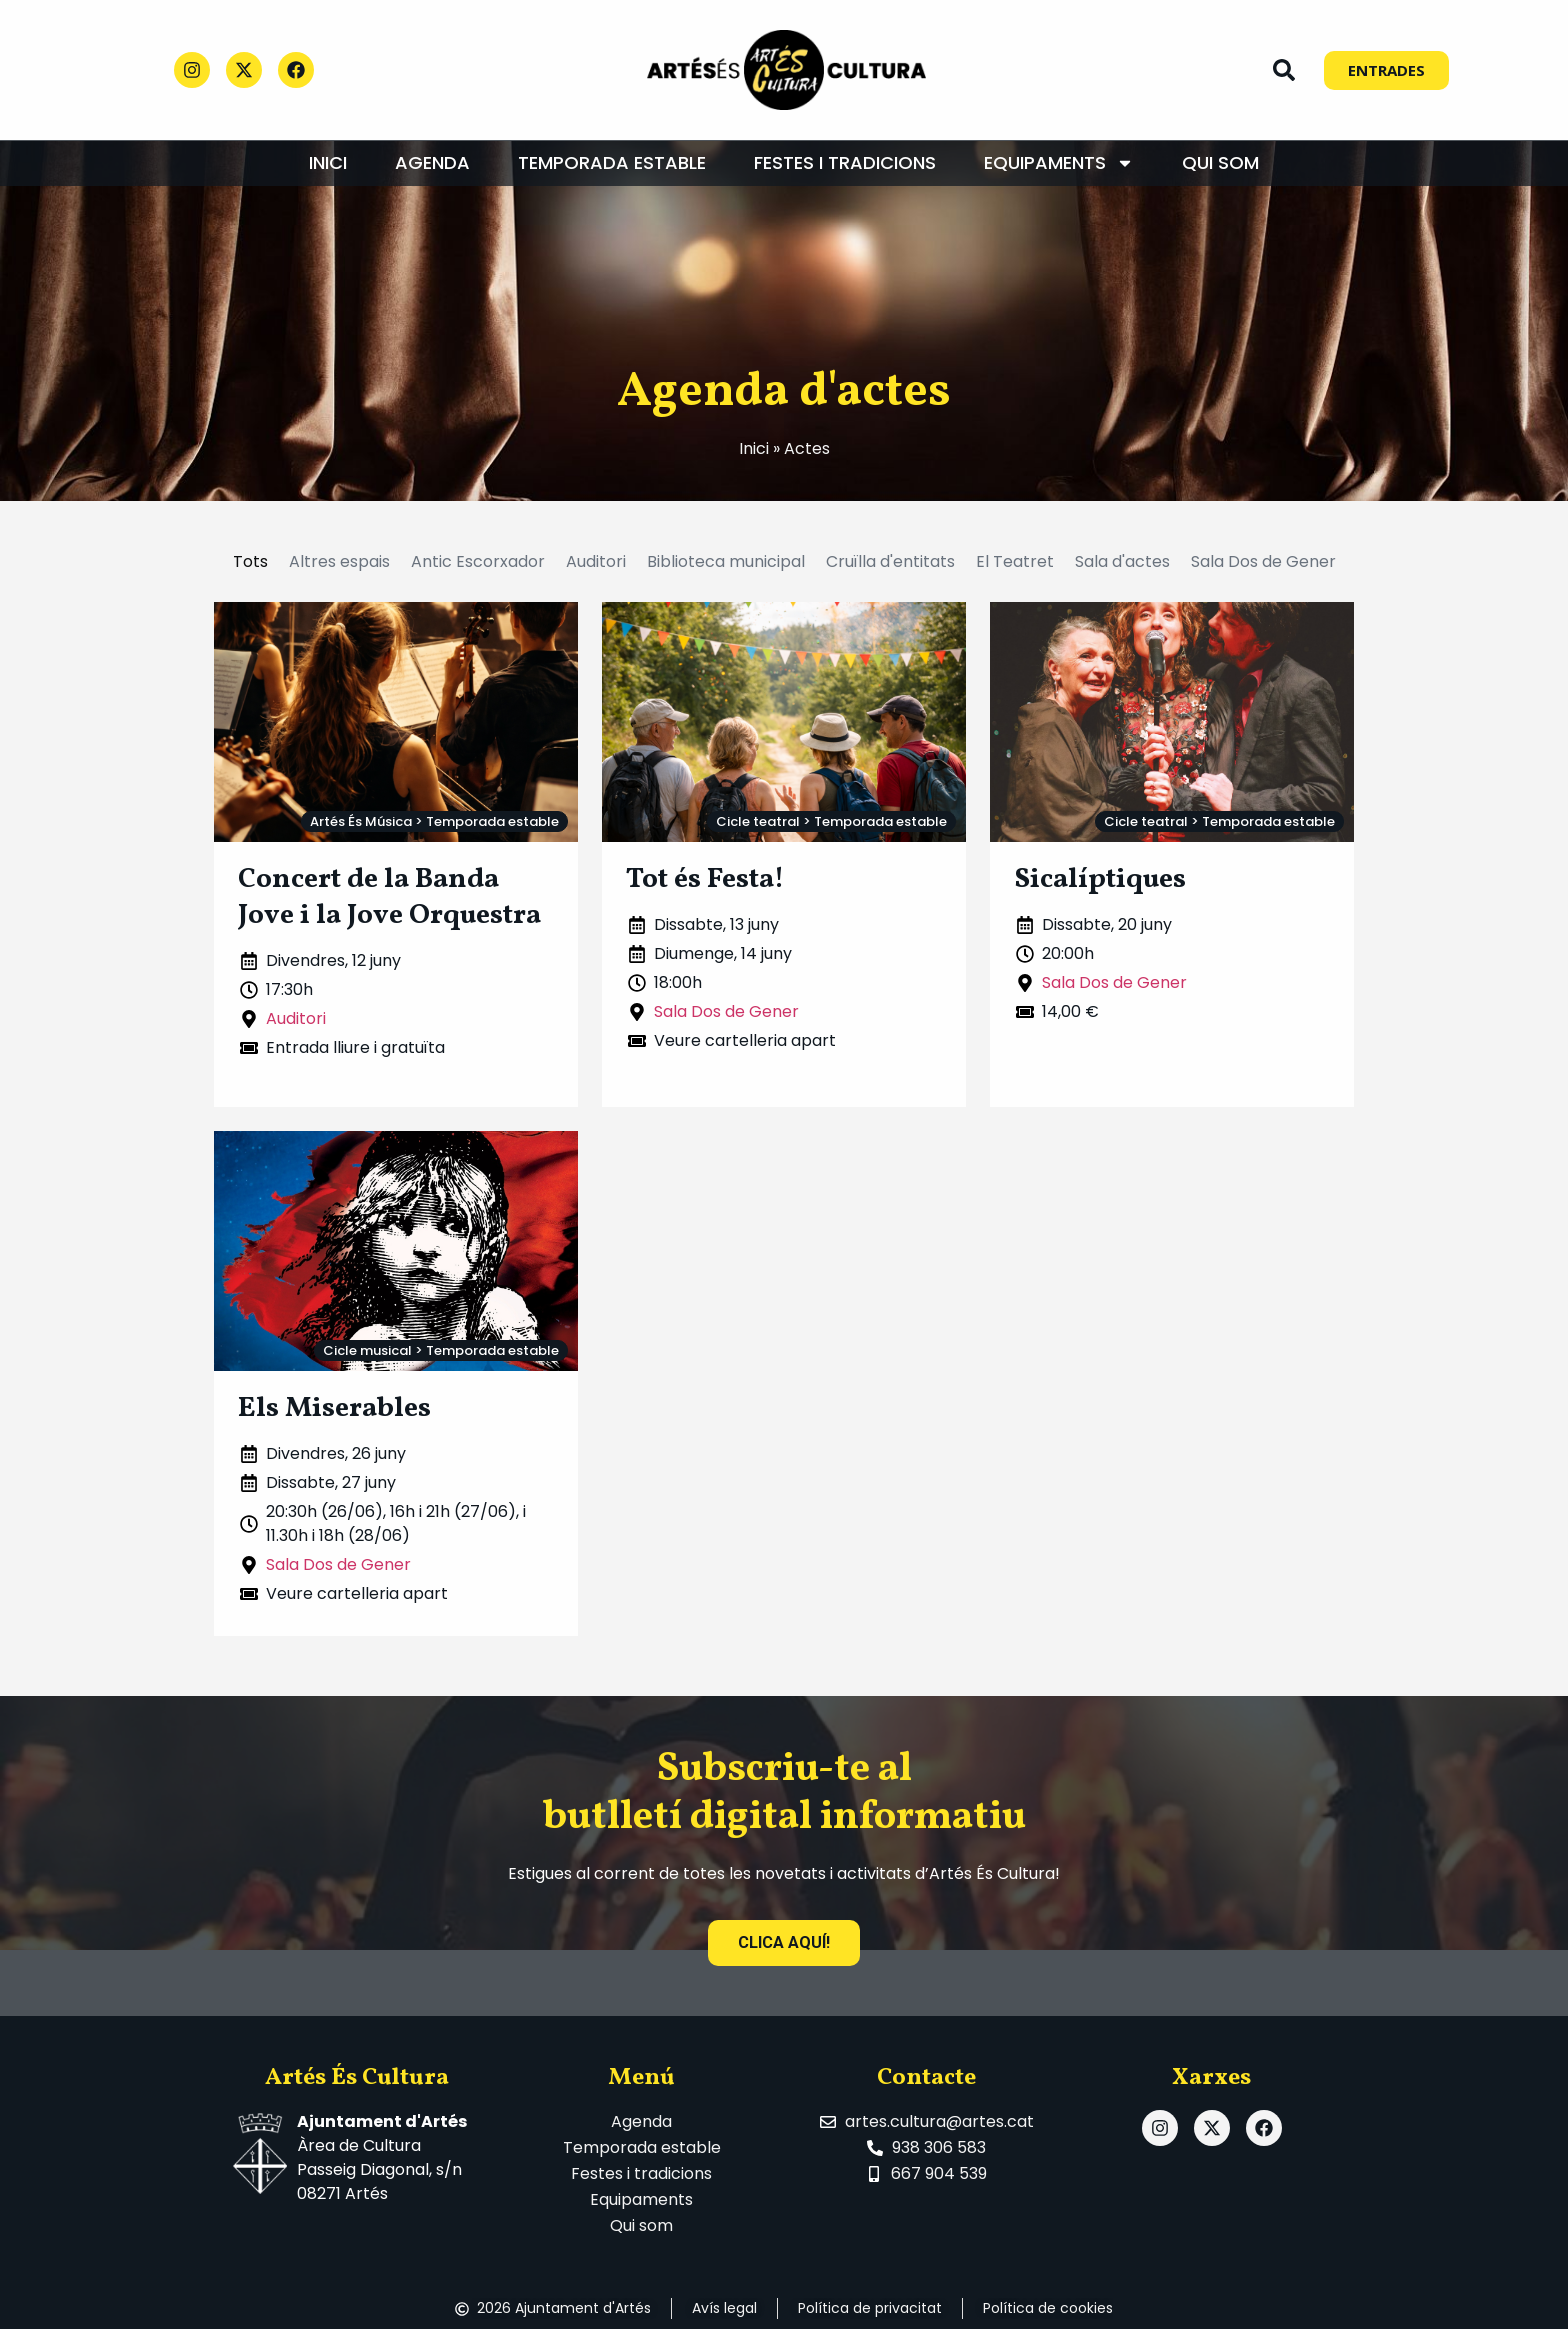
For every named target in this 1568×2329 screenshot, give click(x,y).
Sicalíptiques (1100, 879)
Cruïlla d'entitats (890, 561)
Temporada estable (612, 162)
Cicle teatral (758, 821)
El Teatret (1015, 561)
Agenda (432, 162)
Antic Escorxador (478, 561)
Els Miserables (334, 1408)
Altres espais (339, 561)
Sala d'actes (1122, 561)
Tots (250, 561)
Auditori (596, 561)
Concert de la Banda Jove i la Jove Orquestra (389, 897)
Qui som (1220, 162)
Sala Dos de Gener (1263, 561)
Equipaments (1059, 163)
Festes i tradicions (845, 162)
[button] (1284, 70)
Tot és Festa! (705, 879)
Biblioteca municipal (726, 561)
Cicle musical (367, 1350)
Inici (328, 162)
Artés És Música (361, 821)
